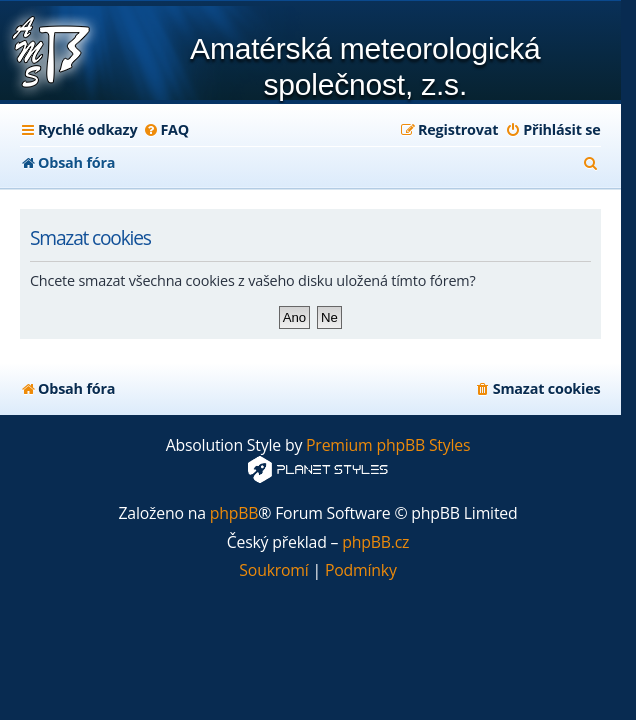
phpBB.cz (375, 542)
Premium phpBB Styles (388, 445)
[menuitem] (165, 130)
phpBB (234, 513)
